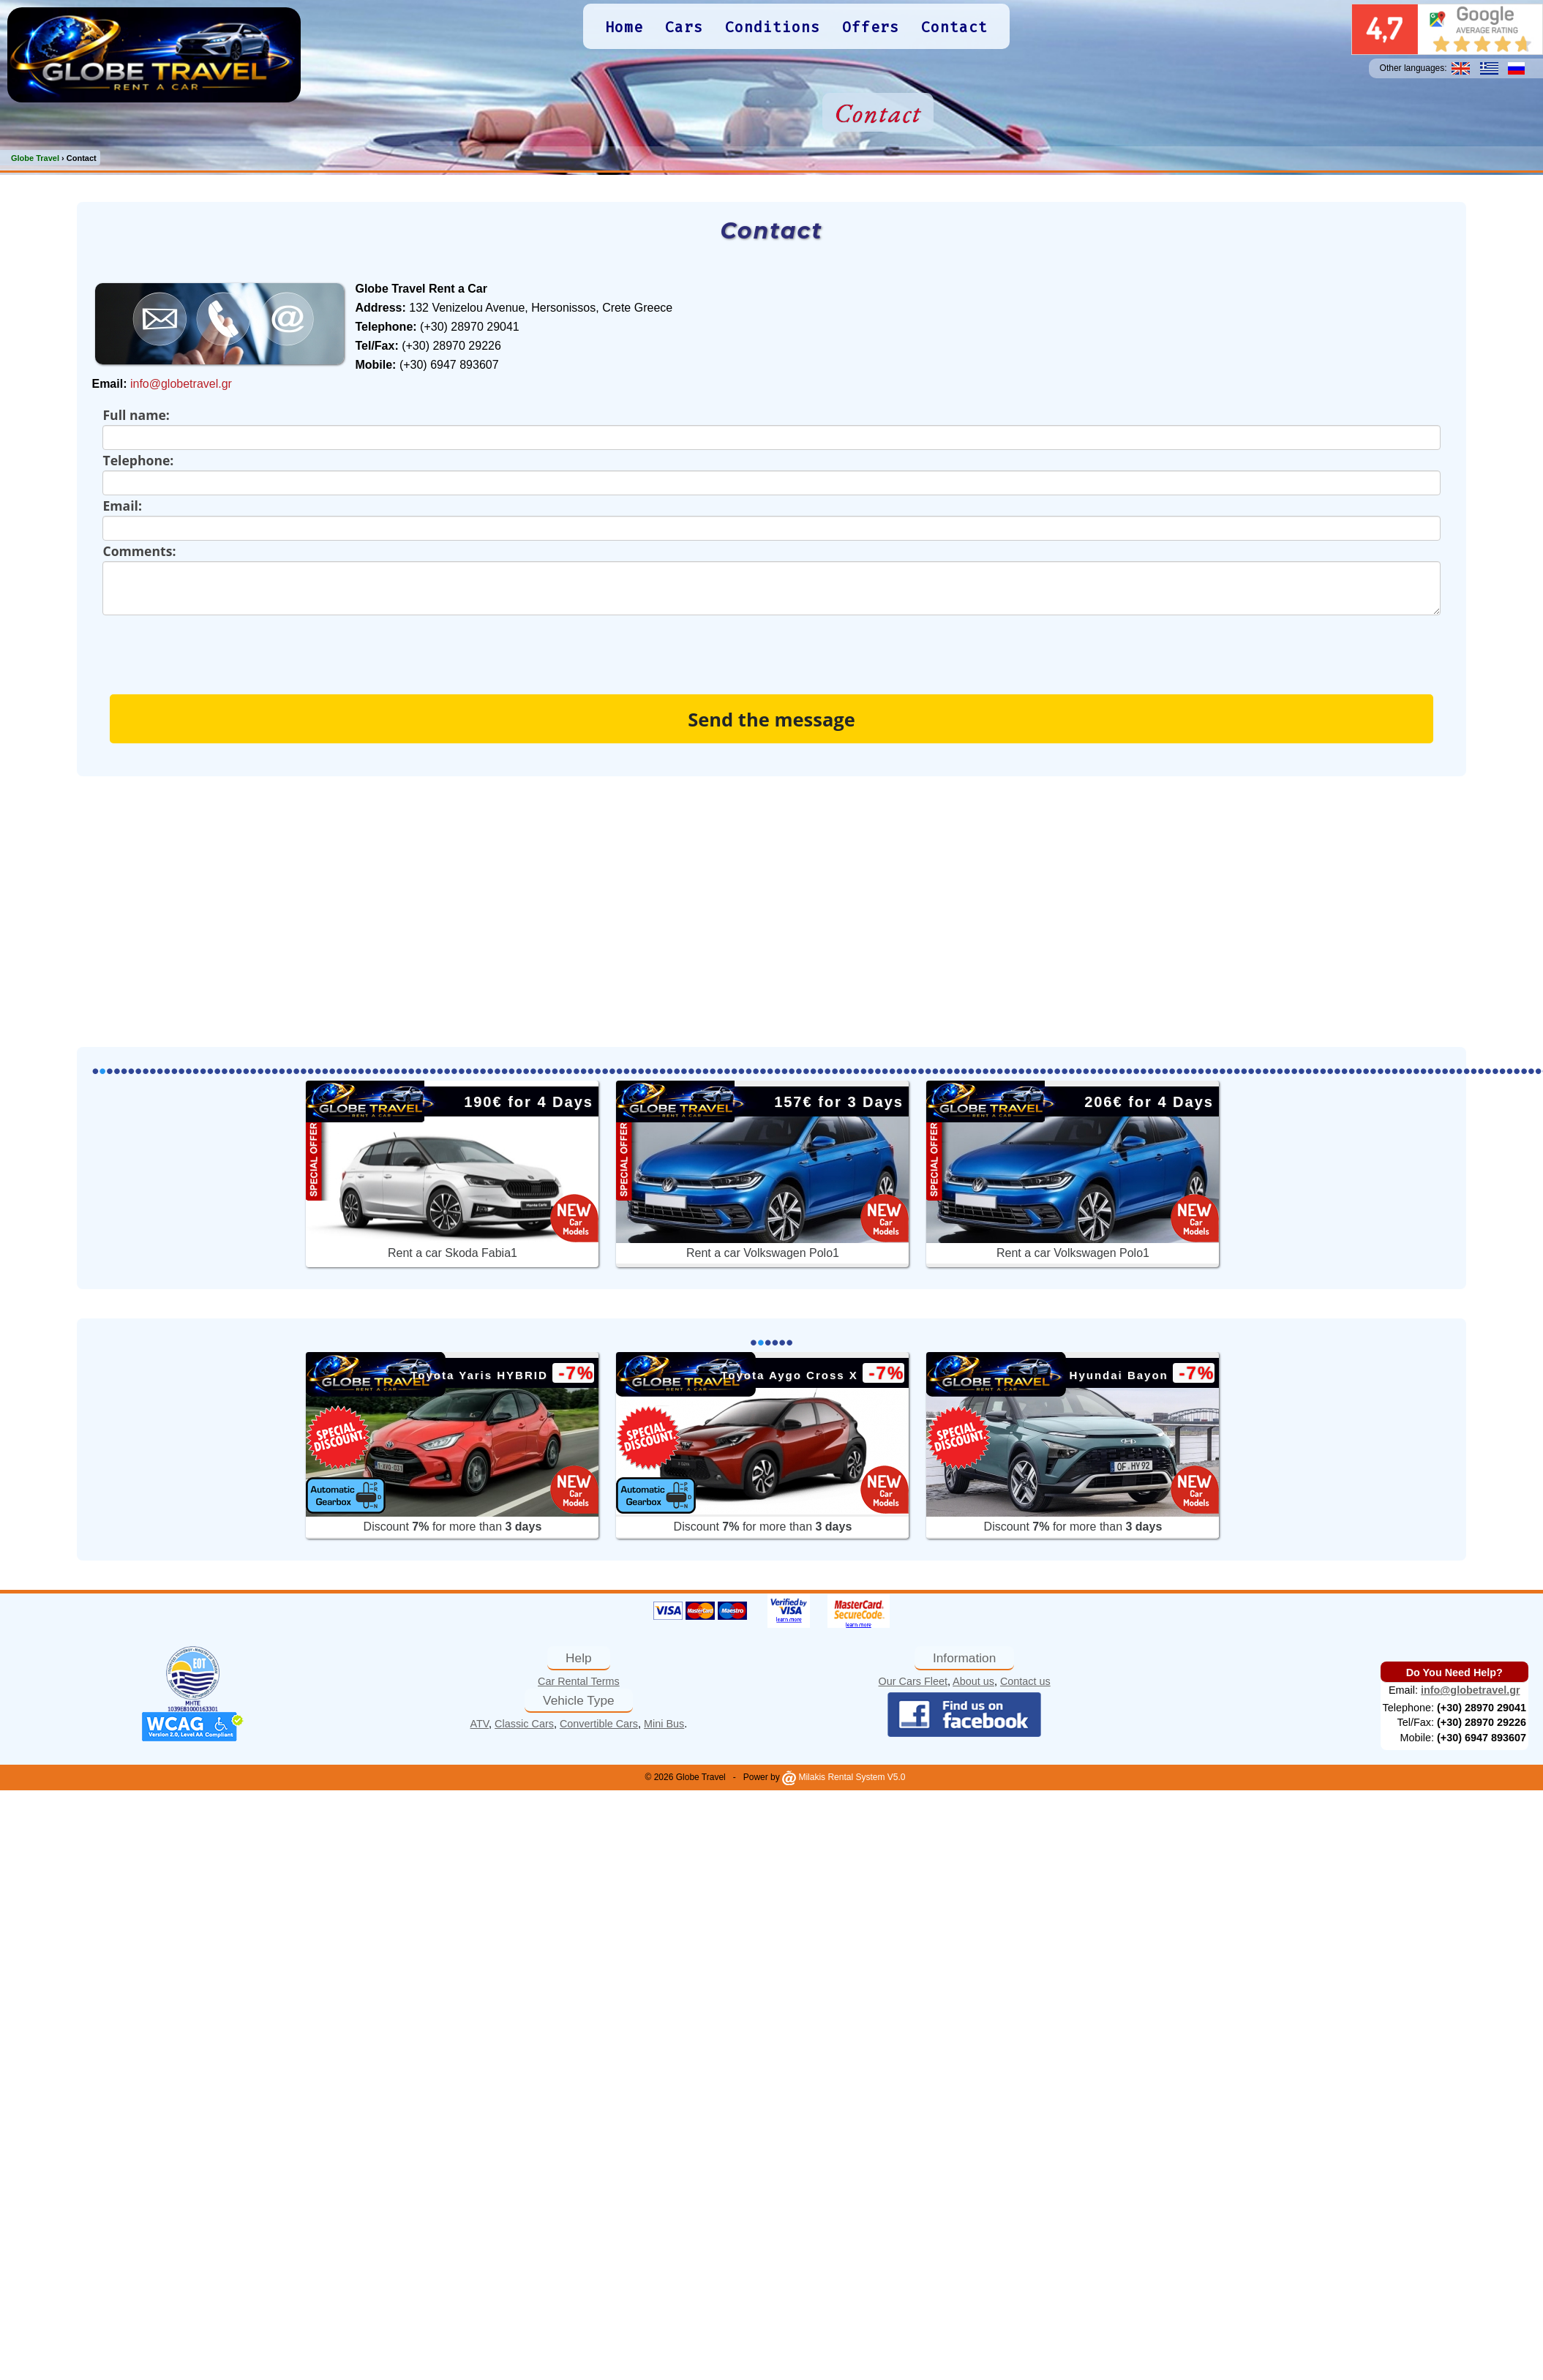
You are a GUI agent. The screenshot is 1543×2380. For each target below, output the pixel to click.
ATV (479, 1724)
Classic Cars (524, 1724)
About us (973, 1681)
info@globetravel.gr (181, 384)
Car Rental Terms (579, 1681)
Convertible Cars (599, 1724)
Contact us (1025, 1681)
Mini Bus (664, 1724)
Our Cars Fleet (913, 1681)
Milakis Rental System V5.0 (843, 1777)
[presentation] (213, 643)
